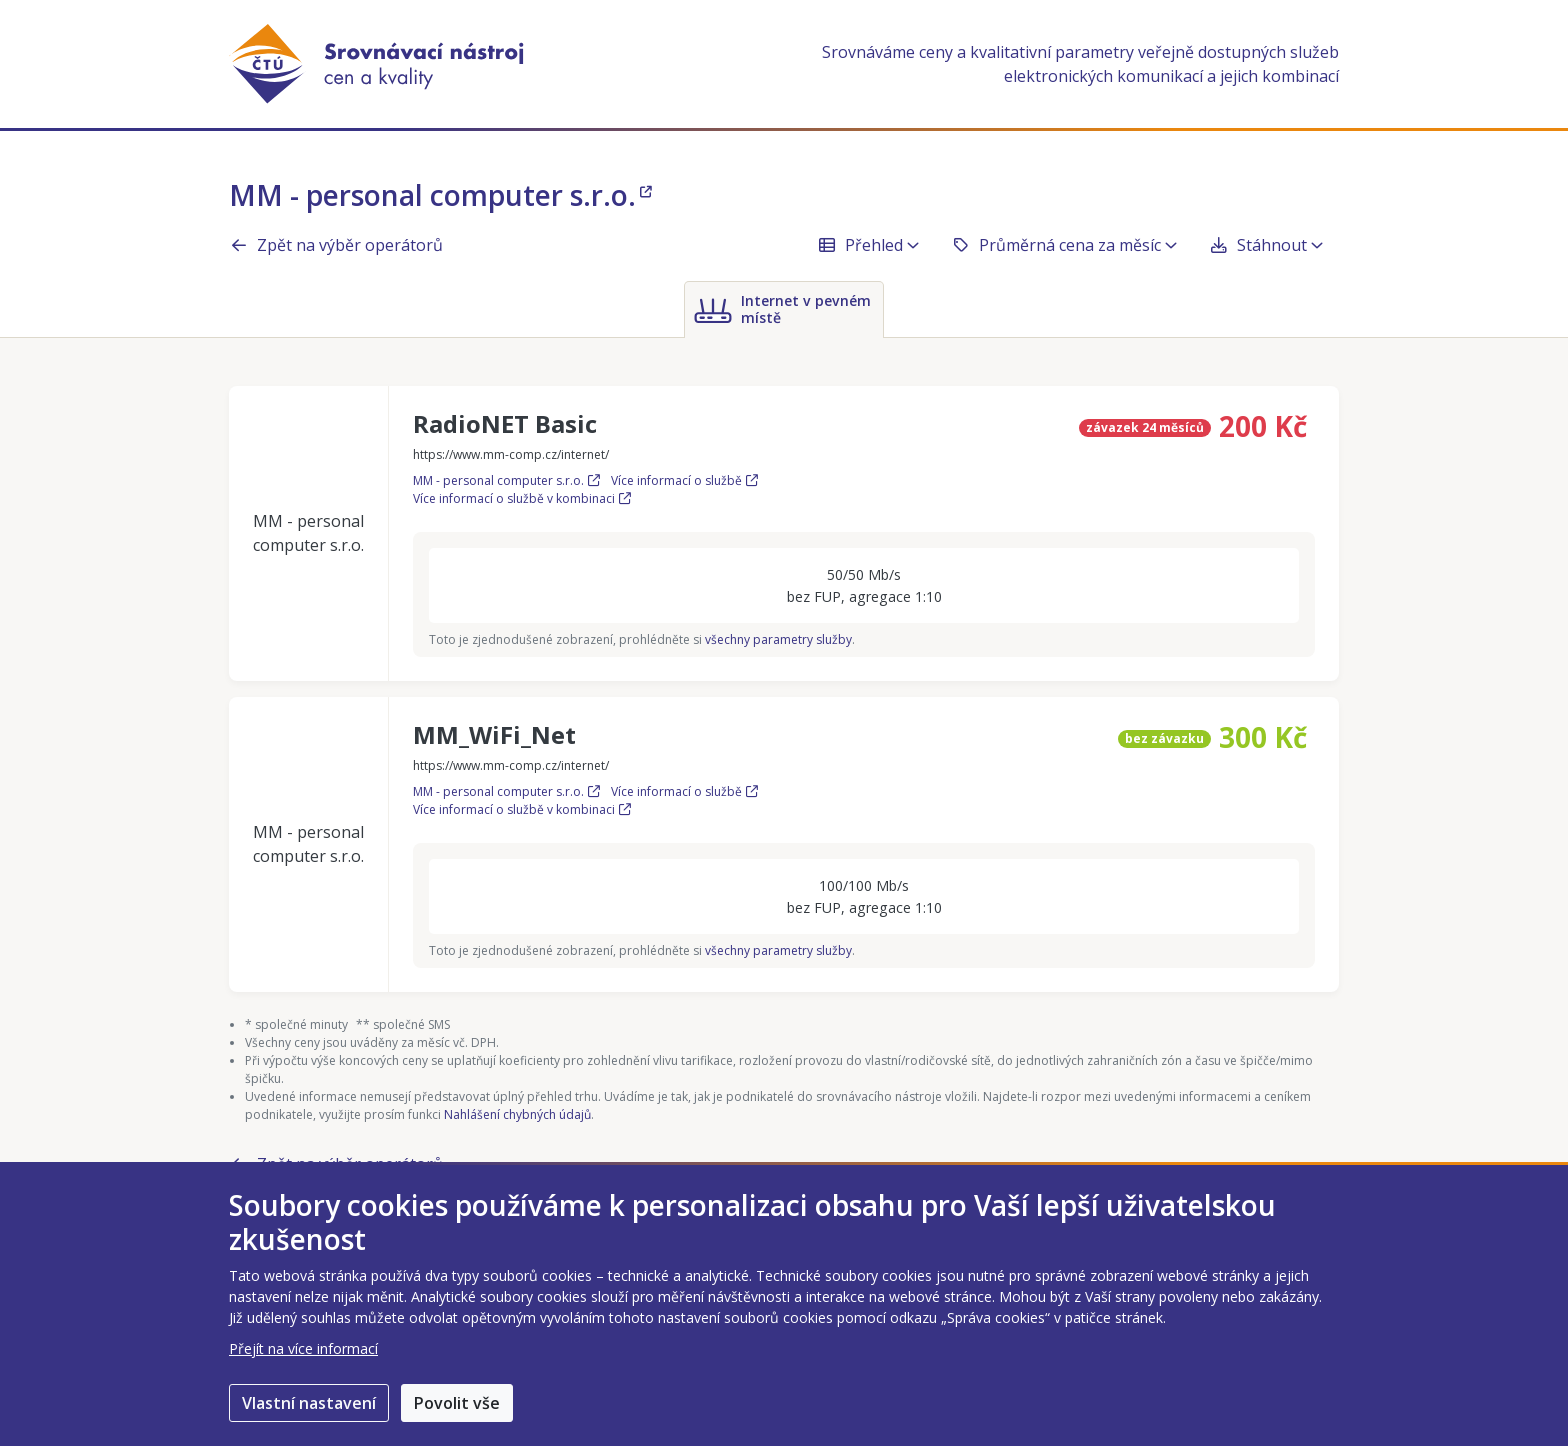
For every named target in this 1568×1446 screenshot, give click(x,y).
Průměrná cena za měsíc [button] (1064, 245)
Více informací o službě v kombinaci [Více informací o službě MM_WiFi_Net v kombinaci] (522, 809)
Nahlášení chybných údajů (517, 1114)
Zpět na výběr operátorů (336, 245)
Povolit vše (457, 1403)
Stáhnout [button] (1266, 245)
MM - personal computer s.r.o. (440, 195)
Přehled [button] (868, 245)
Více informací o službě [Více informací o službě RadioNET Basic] (684, 480)
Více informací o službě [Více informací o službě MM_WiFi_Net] (684, 791)
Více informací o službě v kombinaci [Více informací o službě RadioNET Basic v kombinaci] (522, 498)
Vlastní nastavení (309, 1403)
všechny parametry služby (778, 639)
